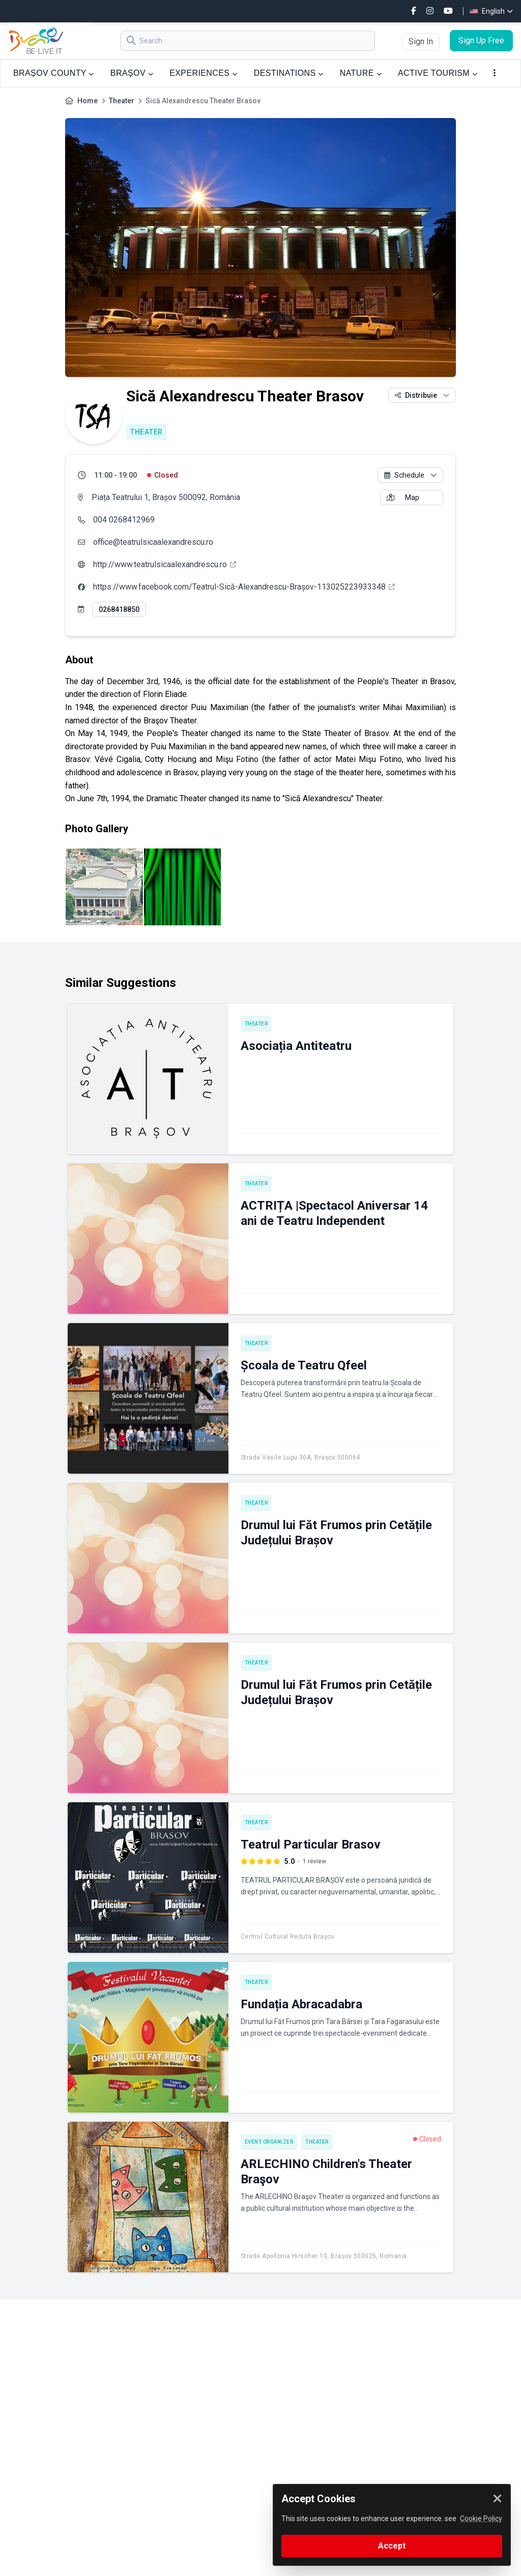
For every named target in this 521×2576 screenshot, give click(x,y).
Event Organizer (269, 2142)
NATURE (361, 73)
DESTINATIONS (289, 73)
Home (87, 101)
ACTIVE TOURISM (437, 73)
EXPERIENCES (203, 73)
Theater (121, 101)
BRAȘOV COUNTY (53, 73)
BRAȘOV (131, 73)
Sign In (421, 41)
